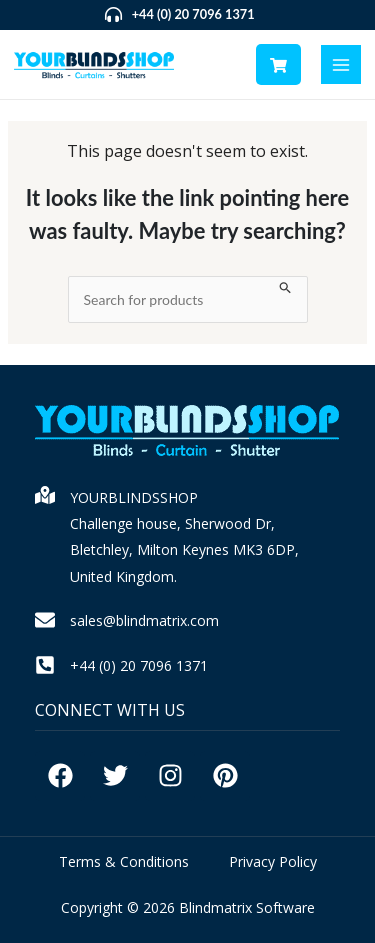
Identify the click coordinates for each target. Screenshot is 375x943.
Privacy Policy (273, 861)
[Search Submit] (285, 285)
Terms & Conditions (124, 861)
